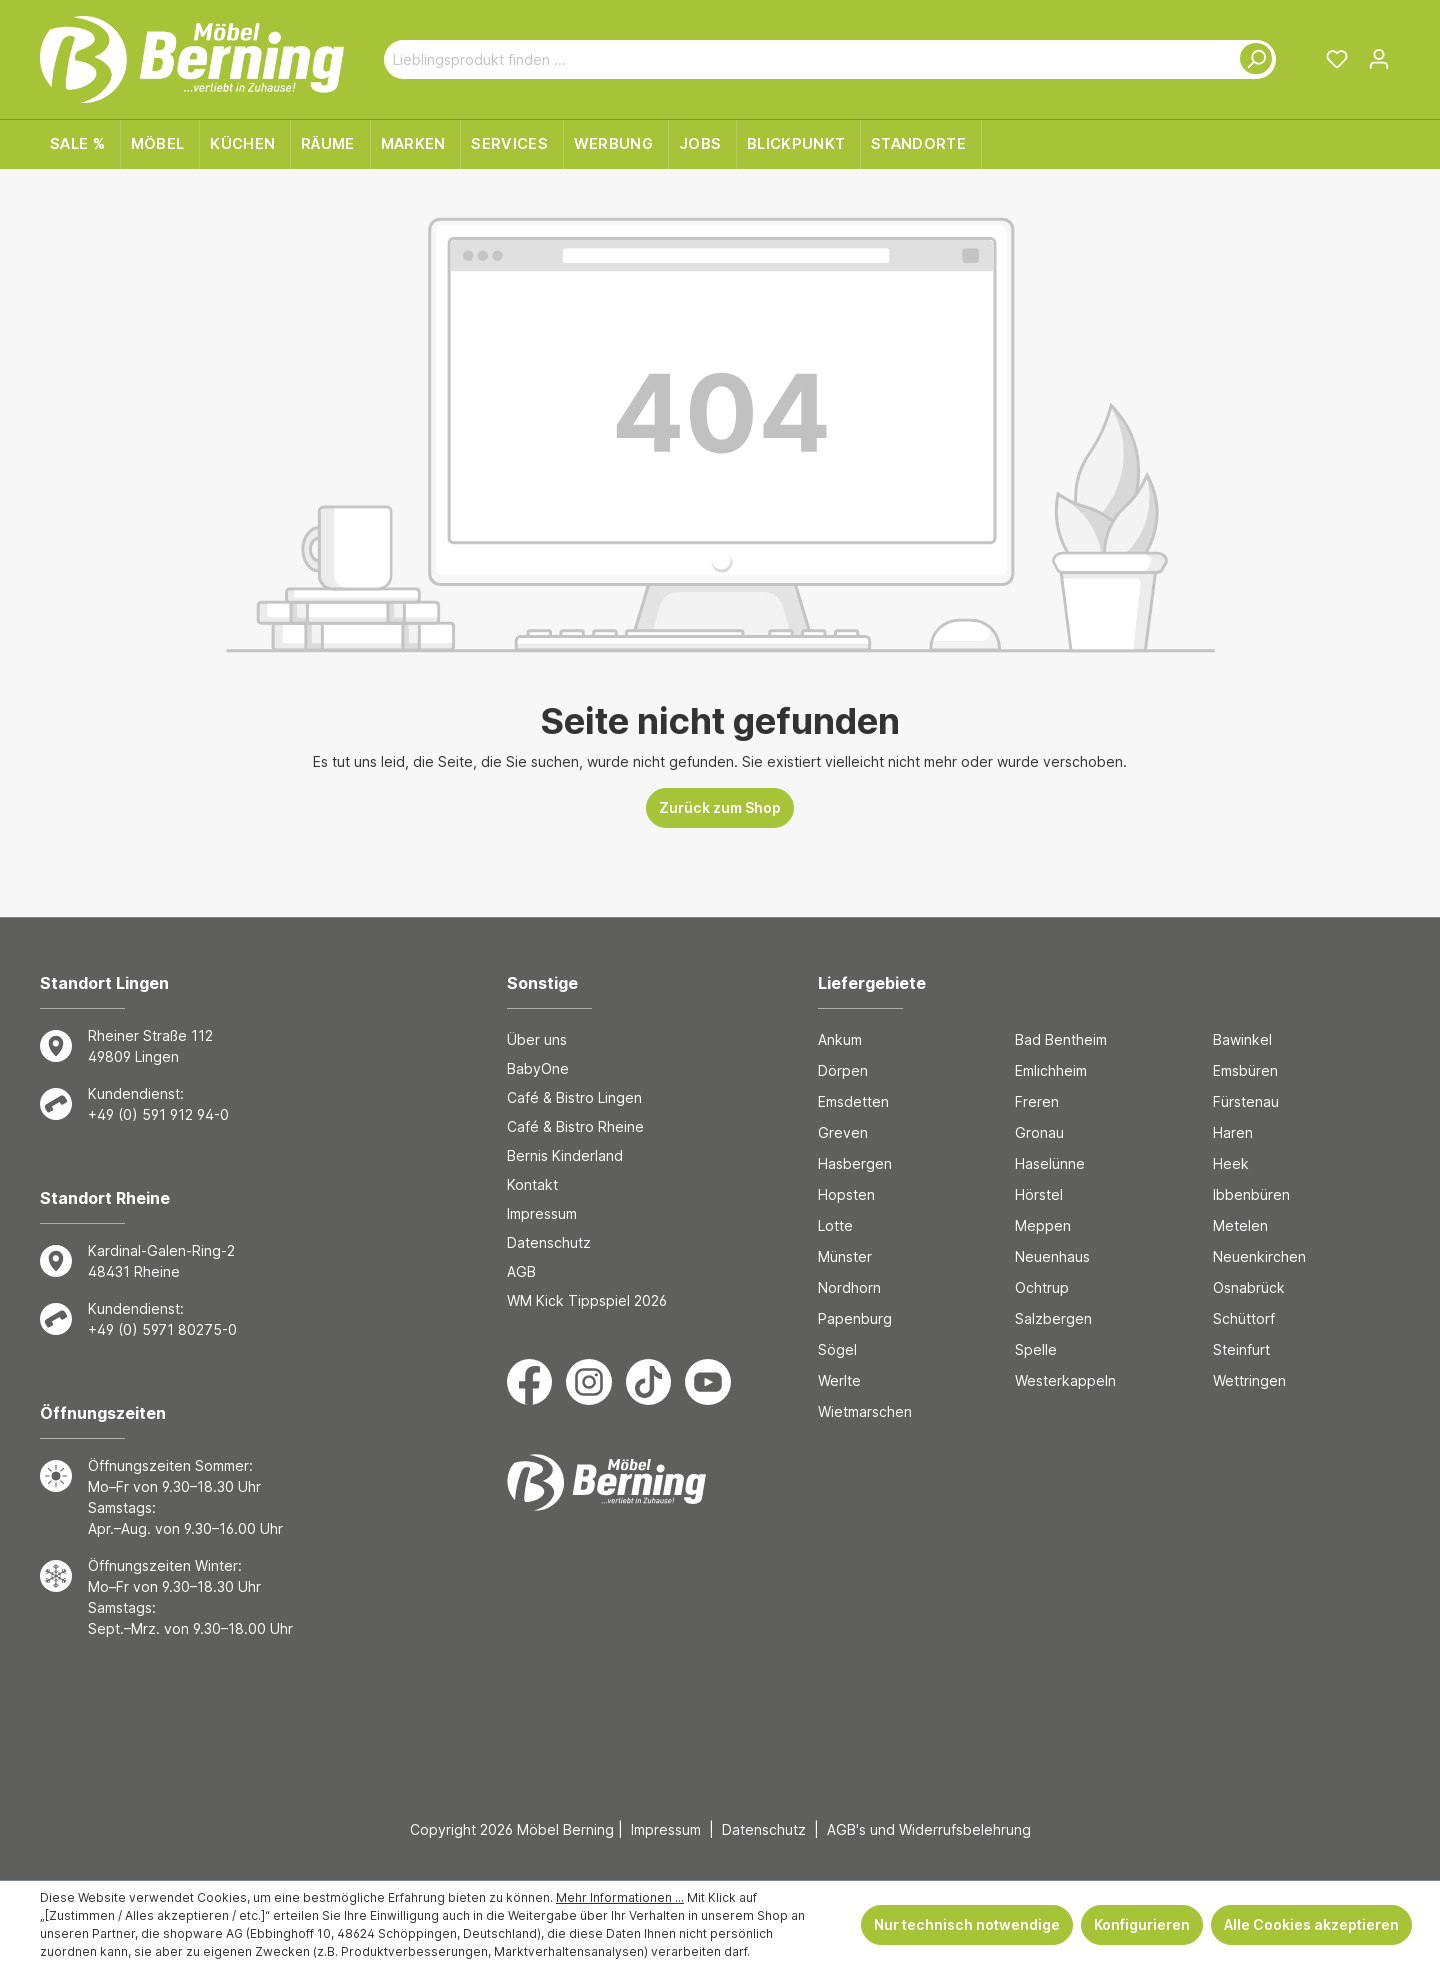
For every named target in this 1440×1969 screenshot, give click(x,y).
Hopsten (846, 1194)
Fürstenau (1246, 1101)
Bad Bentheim (1061, 1039)
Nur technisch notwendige (967, 1924)
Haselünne (1050, 1163)
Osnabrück (1249, 1287)
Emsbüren (1245, 1070)
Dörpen (843, 1070)
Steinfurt (1241, 1349)
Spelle (1036, 1349)
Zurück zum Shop (720, 807)
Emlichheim (1051, 1070)
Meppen (1043, 1225)
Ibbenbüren (1251, 1194)
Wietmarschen (865, 1411)
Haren (1233, 1132)
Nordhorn (849, 1287)
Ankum (840, 1039)
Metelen (1240, 1225)
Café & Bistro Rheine (575, 1126)
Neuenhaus (1052, 1256)
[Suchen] (1252, 59)
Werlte (839, 1380)
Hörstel (1039, 1194)
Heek (1231, 1163)
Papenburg (855, 1318)
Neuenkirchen (1259, 1256)
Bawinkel (1242, 1039)
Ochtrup (1042, 1287)
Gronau (1039, 1132)
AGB (521, 1271)
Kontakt (532, 1184)
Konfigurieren (1142, 1924)
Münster (845, 1256)
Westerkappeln (1065, 1380)
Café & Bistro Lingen (574, 1097)
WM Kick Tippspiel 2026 (587, 1300)
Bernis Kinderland (565, 1155)
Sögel (837, 1349)
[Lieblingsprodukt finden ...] (806, 59)
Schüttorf (1244, 1318)
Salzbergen (1053, 1318)
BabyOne (538, 1068)
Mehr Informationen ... (620, 1897)
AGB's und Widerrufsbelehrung (929, 1829)
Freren (1037, 1101)
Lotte (835, 1225)
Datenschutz (549, 1242)
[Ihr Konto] (1379, 59)
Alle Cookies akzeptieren (1311, 1924)
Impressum (542, 1213)
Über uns (537, 1039)
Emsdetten (853, 1101)
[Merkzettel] (1337, 59)
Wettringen (1249, 1380)
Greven (843, 1132)
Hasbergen (855, 1163)
